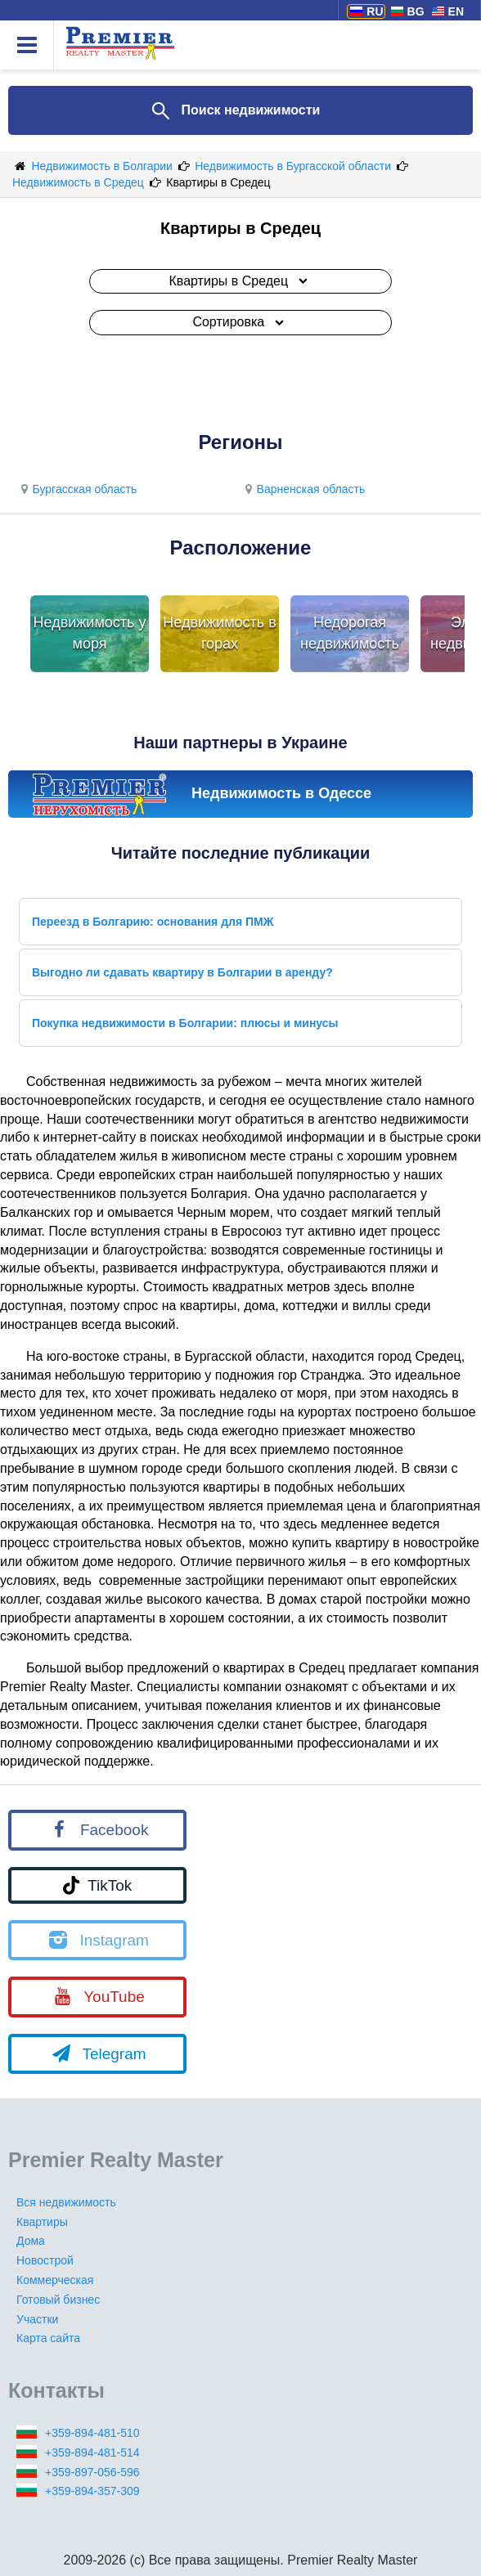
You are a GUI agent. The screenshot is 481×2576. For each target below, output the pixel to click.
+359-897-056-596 (92, 2472)
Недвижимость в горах (219, 633)
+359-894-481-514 (92, 2452)
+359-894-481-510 (92, 2432)
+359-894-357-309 (92, 2490)
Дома (30, 2240)
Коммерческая (54, 2280)
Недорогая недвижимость (349, 633)
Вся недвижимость (66, 2202)
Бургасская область (76, 489)
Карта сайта (48, 2338)
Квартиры (42, 2221)
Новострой (45, 2260)
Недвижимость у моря (90, 633)
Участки (37, 2319)
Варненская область (302, 489)
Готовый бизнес (58, 2299)
